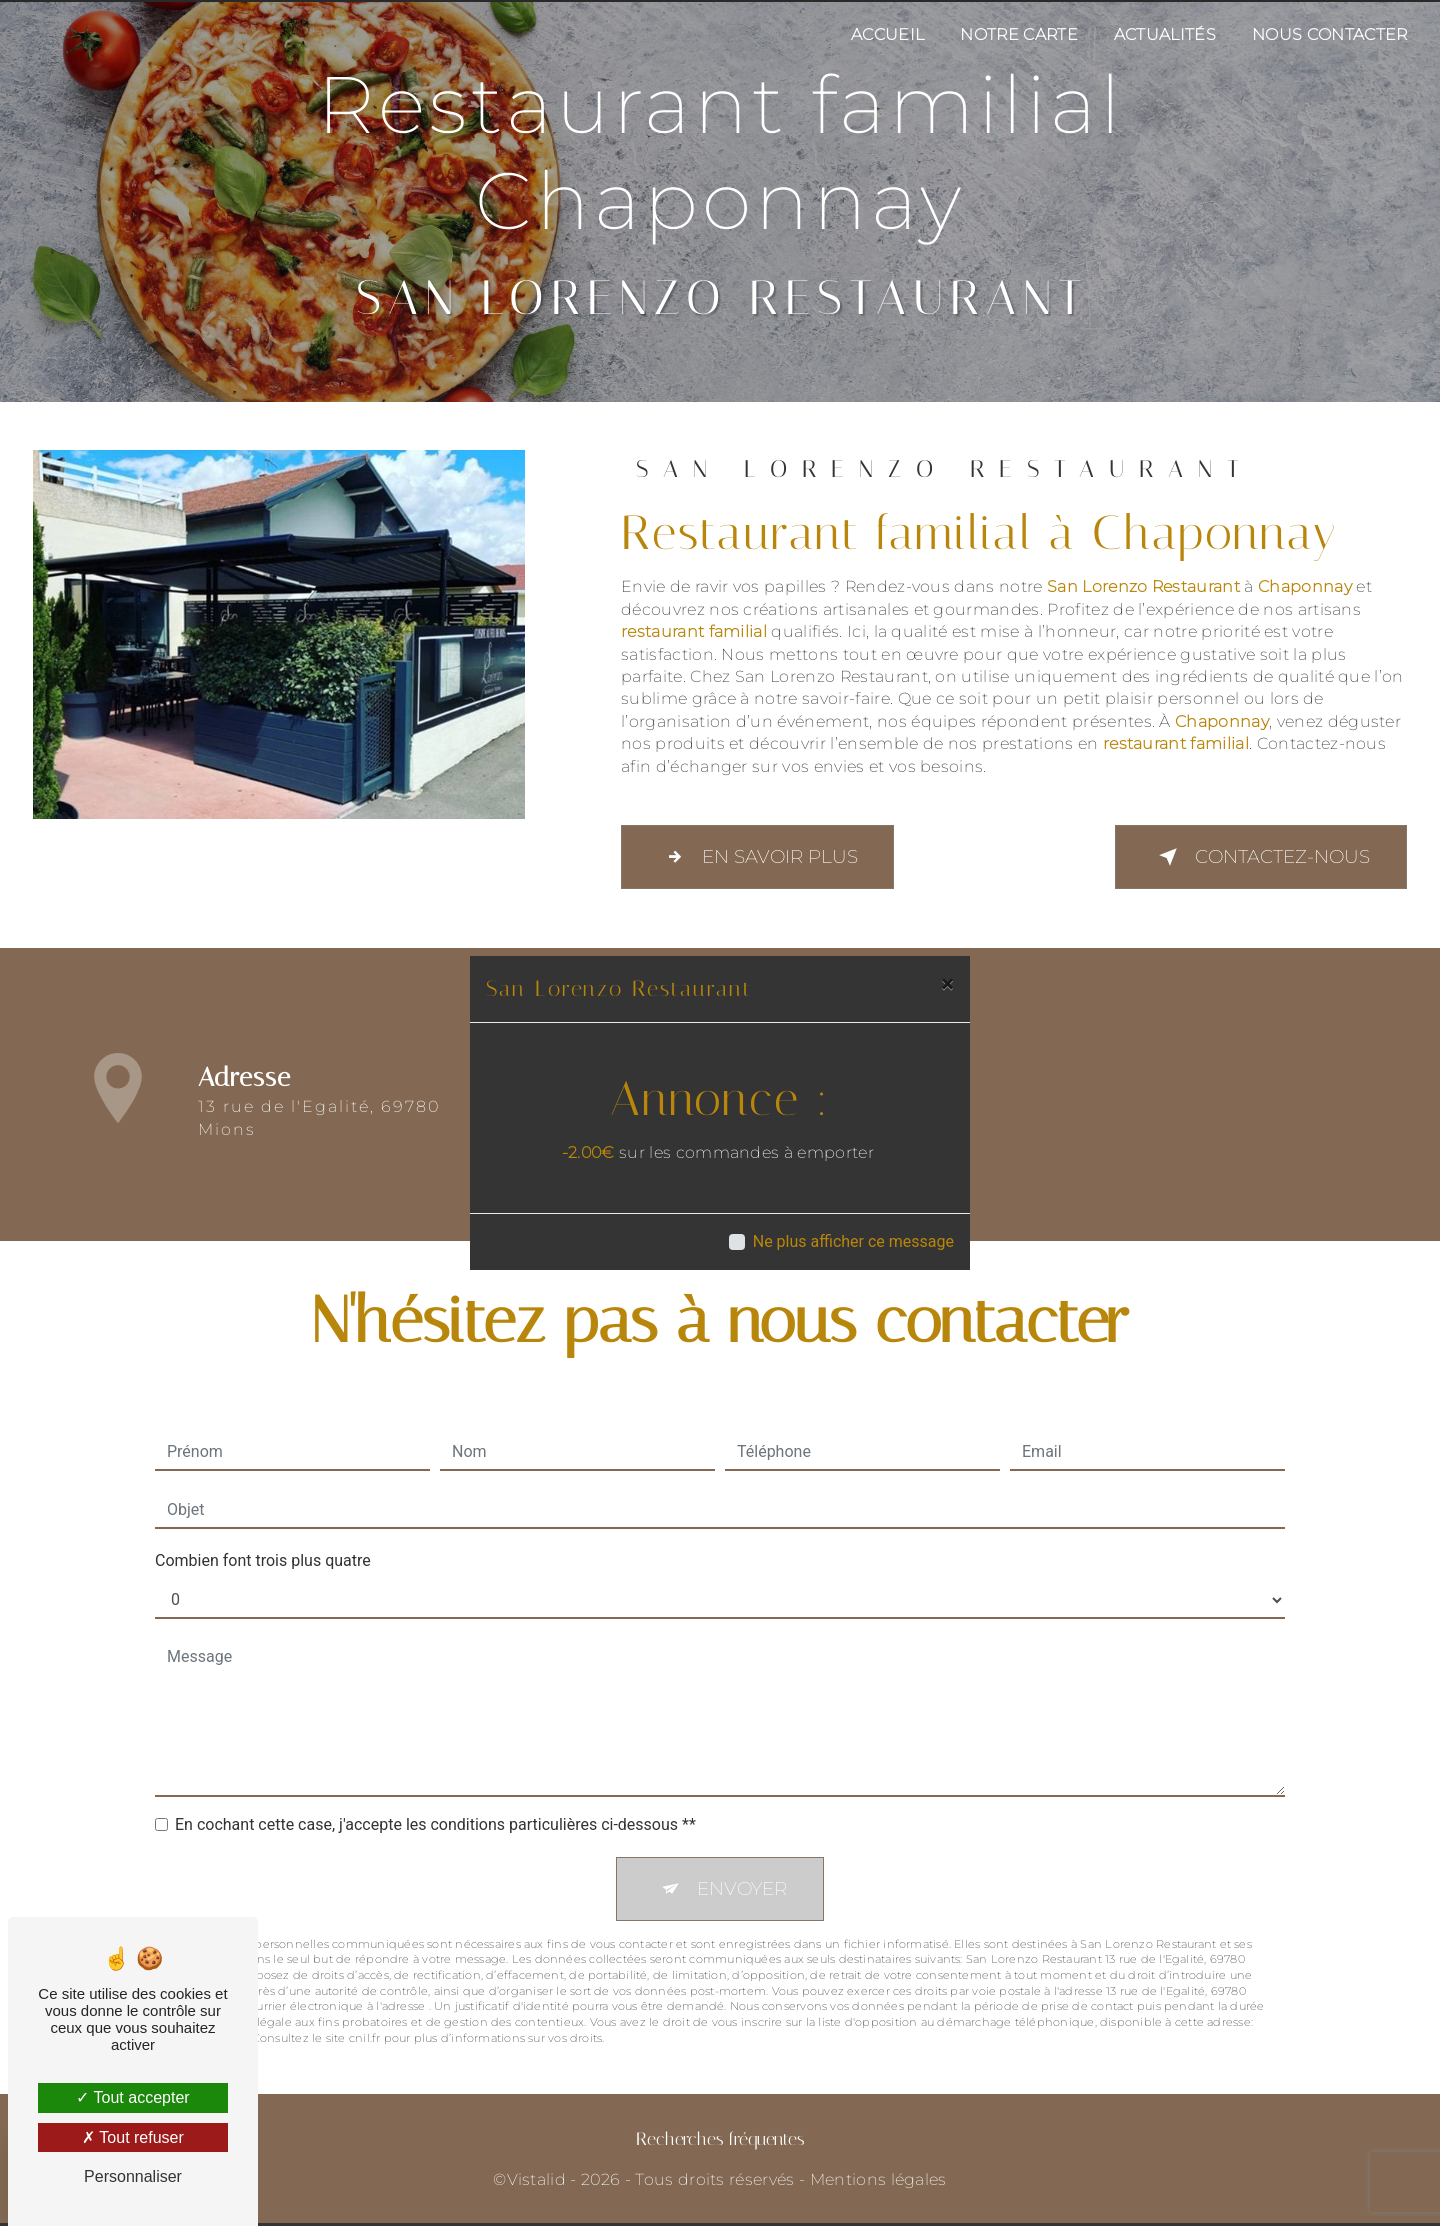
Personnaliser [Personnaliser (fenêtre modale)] (133, 2176)
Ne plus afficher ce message (853, 1241)
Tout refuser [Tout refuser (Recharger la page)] (133, 2137)
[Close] (947, 984)
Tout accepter (132, 2097)
